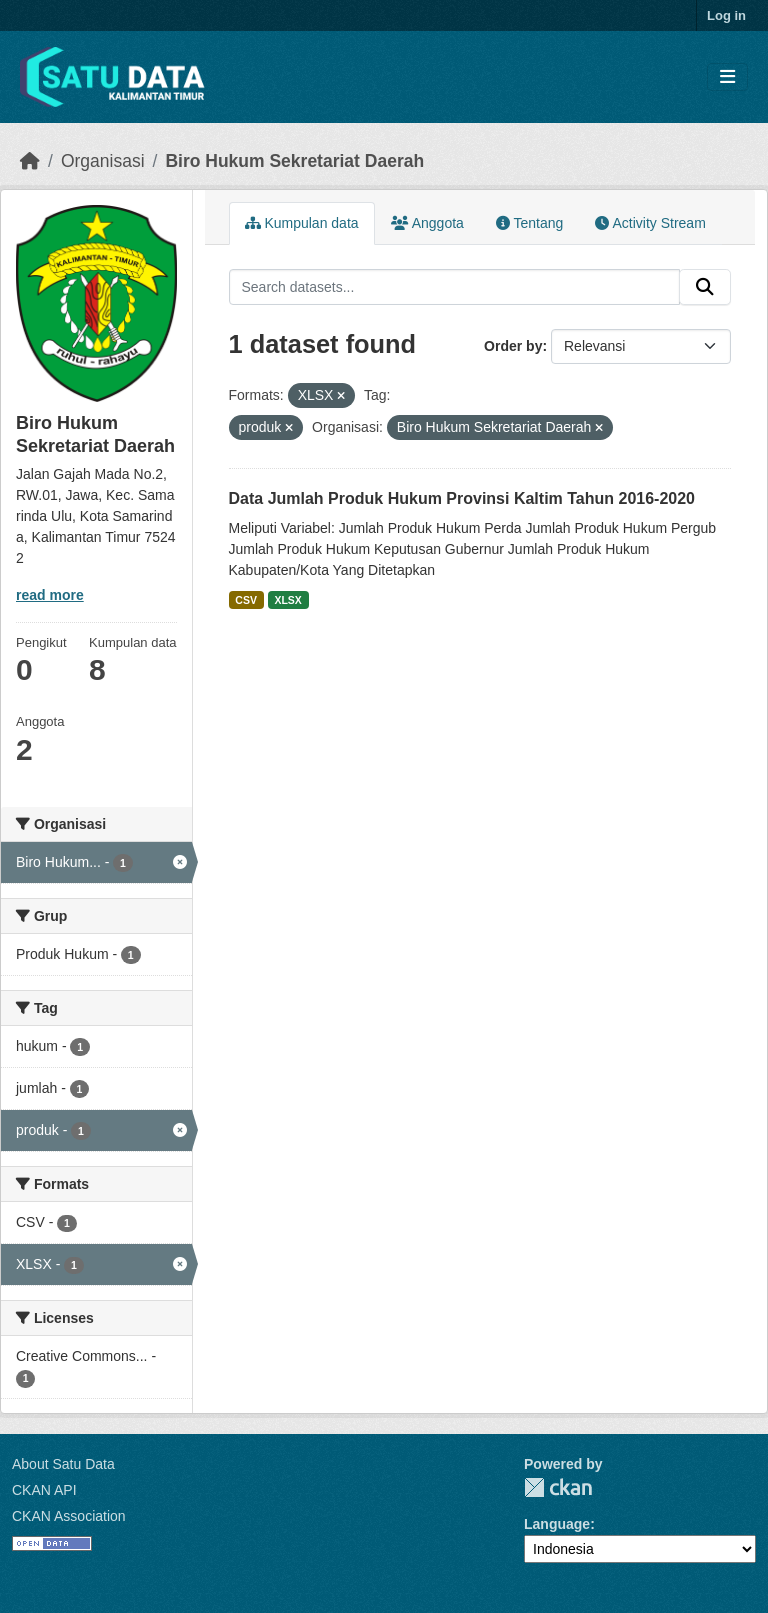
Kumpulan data (302, 223)
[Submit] (705, 287)
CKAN (558, 1487)
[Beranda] (30, 161)
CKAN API (44, 1490)
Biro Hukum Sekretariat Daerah (294, 161)
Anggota (427, 223)
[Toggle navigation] (727, 77)
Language (557, 1524)
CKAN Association (69, 1516)
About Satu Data (63, 1464)
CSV (246, 600)
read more (50, 595)
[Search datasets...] (455, 287)
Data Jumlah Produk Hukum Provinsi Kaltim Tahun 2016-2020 (462, 498)
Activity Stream (650, 223)
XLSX (287, 600)
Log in (726, 15)
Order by (513, 346)
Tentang (529, 223)
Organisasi (103, 161)
